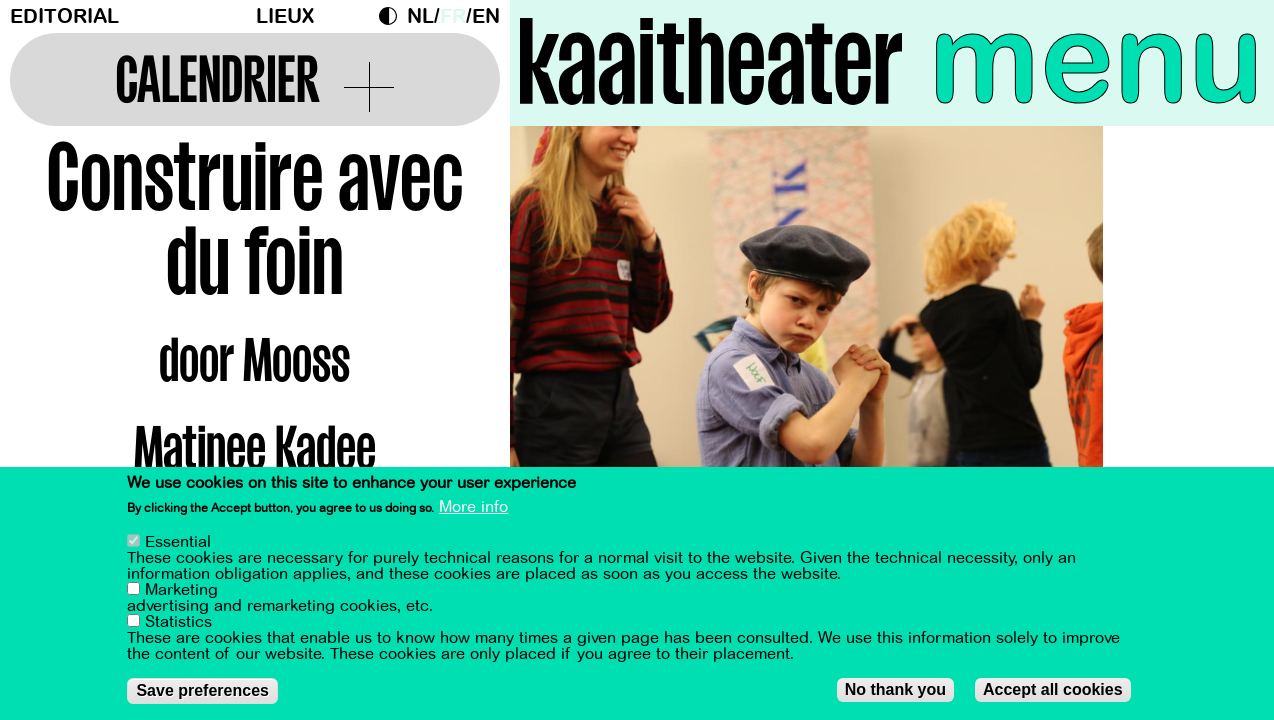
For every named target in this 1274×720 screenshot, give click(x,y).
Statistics (178, 623)
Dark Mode (393, 16)
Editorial (64, 16)
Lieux (285, 16)
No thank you (895, 690)
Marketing (181, 591)
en (486, 16)
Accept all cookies (1053, 690)
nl (420, 16)
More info (473, 508)
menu (1096, 60)
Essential (178, 543)
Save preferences (202, 691)
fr (453, 16)
